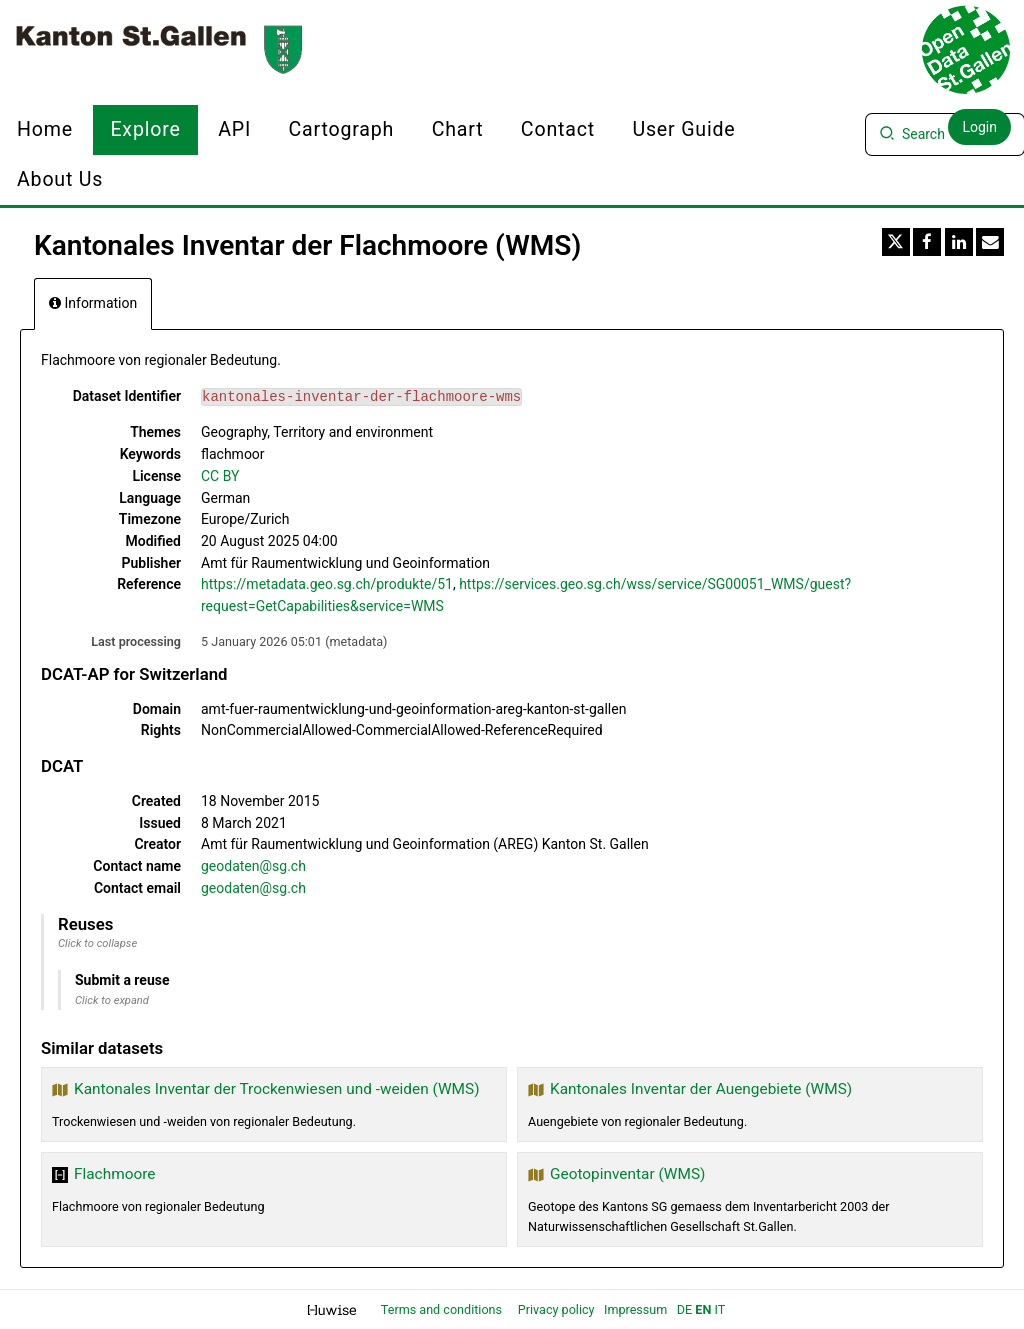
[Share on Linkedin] (959, 242)
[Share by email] (990, 242)
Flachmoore (114, 1174)
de (684, 1309)
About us (60, 179)
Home (45, 129)
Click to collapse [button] (97, 943)
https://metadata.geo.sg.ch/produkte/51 (327, 584)
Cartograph (342, 129)
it (719, 1309)
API (234, 129)
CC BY (220, 476)
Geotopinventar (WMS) (627, 1174)
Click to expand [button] (112, 1000)
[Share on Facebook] (927, 242)
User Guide (683, 129)
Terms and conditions (443, 1309)
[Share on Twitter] (896, 242)
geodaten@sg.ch (253, 866)
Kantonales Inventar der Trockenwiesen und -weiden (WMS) (277, 1089)
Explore (145, 129)
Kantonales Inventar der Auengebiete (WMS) (701, 1089)
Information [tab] (93, 303)
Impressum (635, 1309)
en (703, 1309)
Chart (458, 129)
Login (979, 127)
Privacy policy (558, 1309)
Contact (558, 129)
